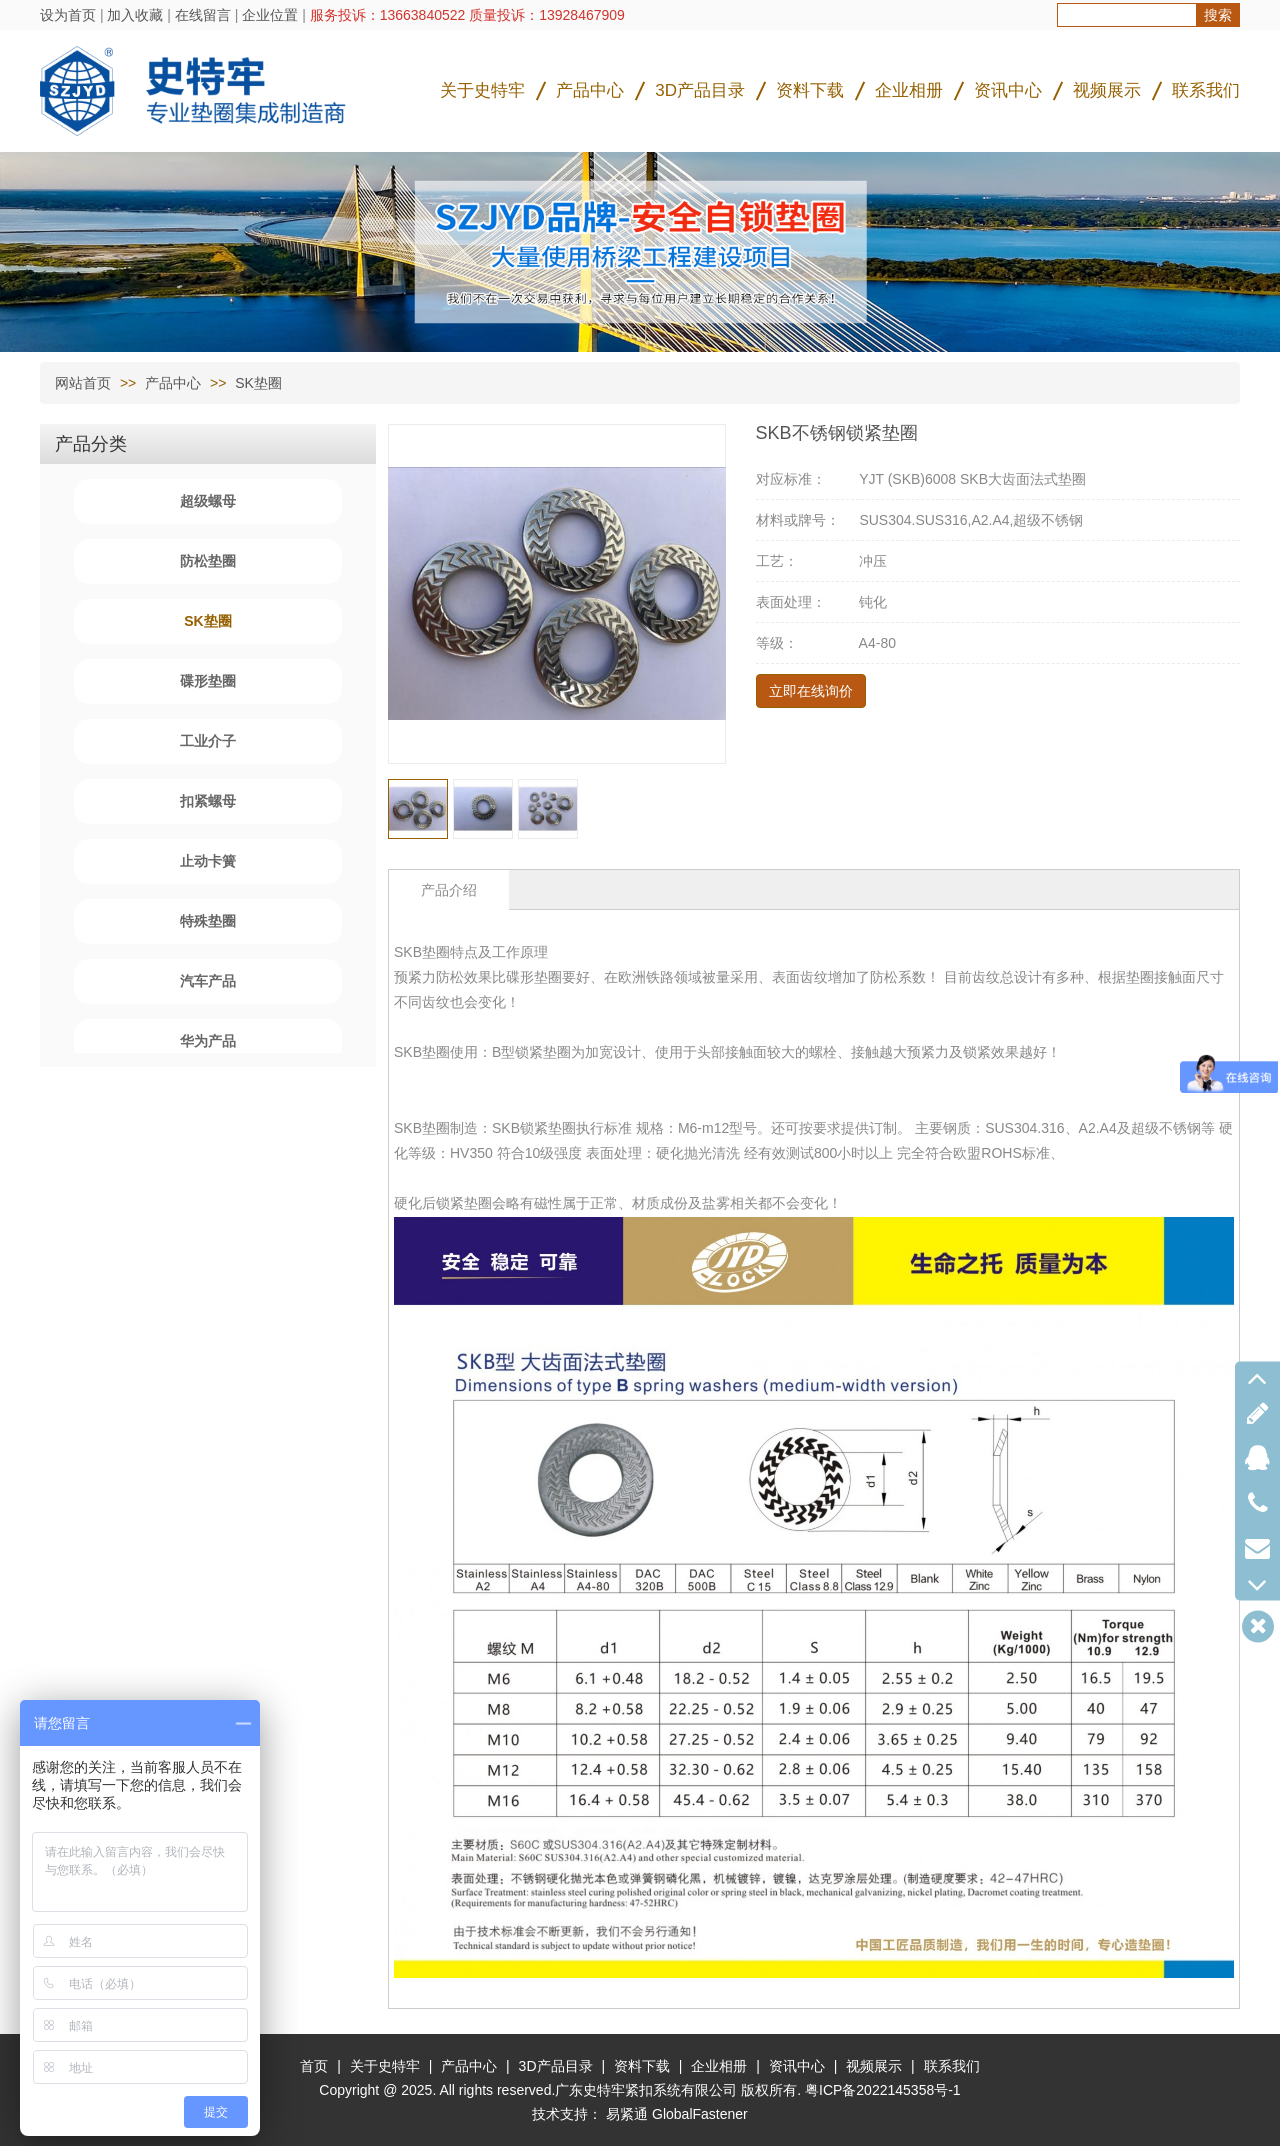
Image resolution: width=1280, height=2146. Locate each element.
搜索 (1218, 15)
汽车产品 (208, 981)
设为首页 (68, 15)
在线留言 (203, 15)
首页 (314, 2066)
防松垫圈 (208, 561)
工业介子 (208, 741)
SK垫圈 (258, 383)
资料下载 (810, 90)
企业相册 (909, 90)
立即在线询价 (811, 691)
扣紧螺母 (208, 801)
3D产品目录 (700, 90)
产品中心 (590, 90)
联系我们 (1206, 90)
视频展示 (1107, 90)
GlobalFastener (700, 2114)
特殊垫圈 (208, 921)
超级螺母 (208, 501)
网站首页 (83, 383)
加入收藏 (135, 15)
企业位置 (270, 15)
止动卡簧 (208, 861)
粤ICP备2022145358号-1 (883, 2090)
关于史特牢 (482, 90)
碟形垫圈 (208, 681)
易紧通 (627, 2114)
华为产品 (208, 1041)
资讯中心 (1008, 90)
